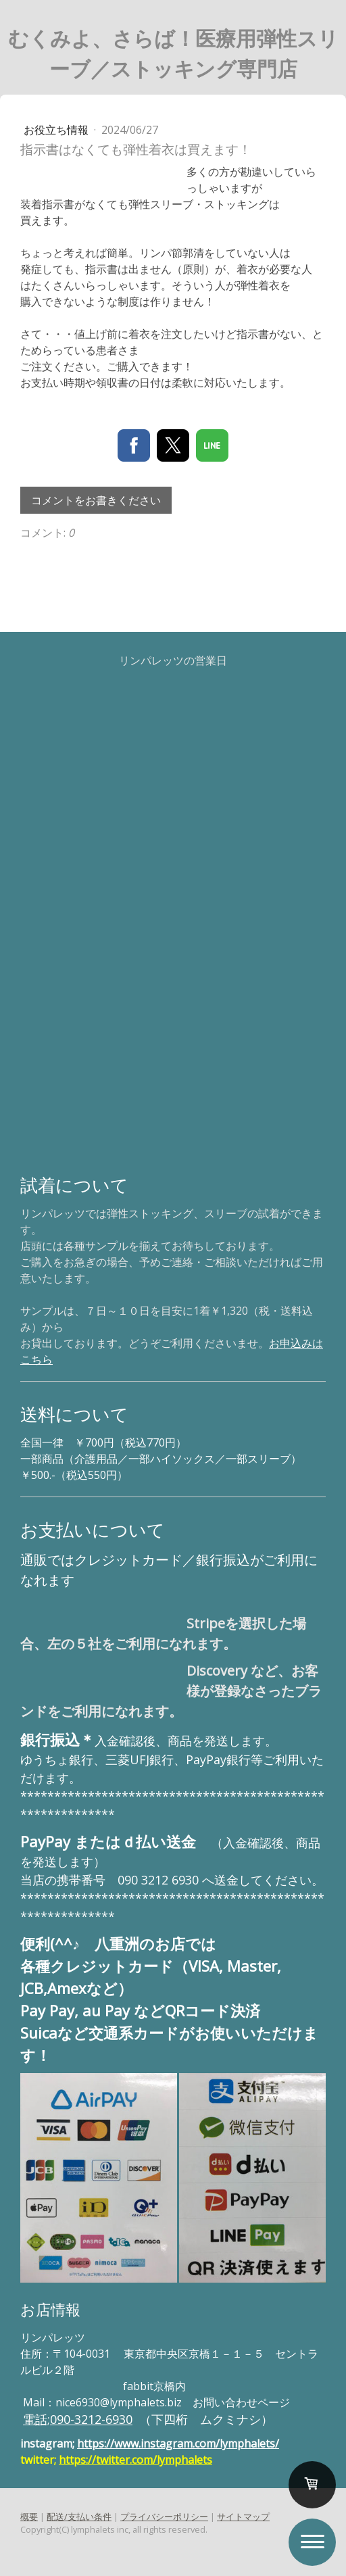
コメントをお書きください (96, 500)
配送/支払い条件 (79, 2516)
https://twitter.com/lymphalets (135, 2459)
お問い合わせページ (241, 2402)
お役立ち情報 (57, 129)
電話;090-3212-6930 (77, 2419)
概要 (29, 2516)
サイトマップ (243, 2516)
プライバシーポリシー (164, 2516)
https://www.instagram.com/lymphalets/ (178, 2443)
